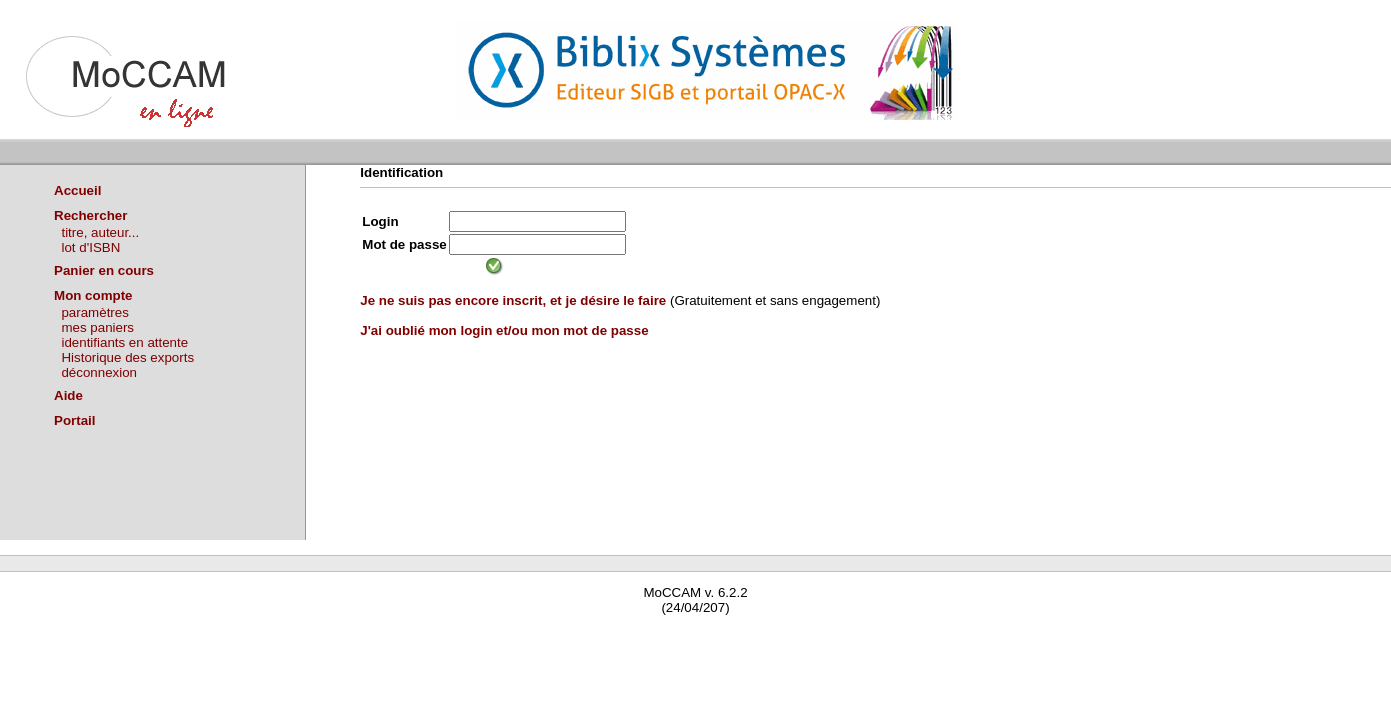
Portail (74, 420)
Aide (68, 395)
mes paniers (97, 327)
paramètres (94, 312)
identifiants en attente (124, 342)
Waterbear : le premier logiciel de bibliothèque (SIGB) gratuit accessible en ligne (236, 636)
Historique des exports (127, 357)
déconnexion (99, 372)
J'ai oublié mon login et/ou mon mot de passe (504, 330)
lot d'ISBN (90, 247)
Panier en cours (104, 270)
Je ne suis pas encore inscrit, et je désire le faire (513, 300)
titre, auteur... (100, 232)
